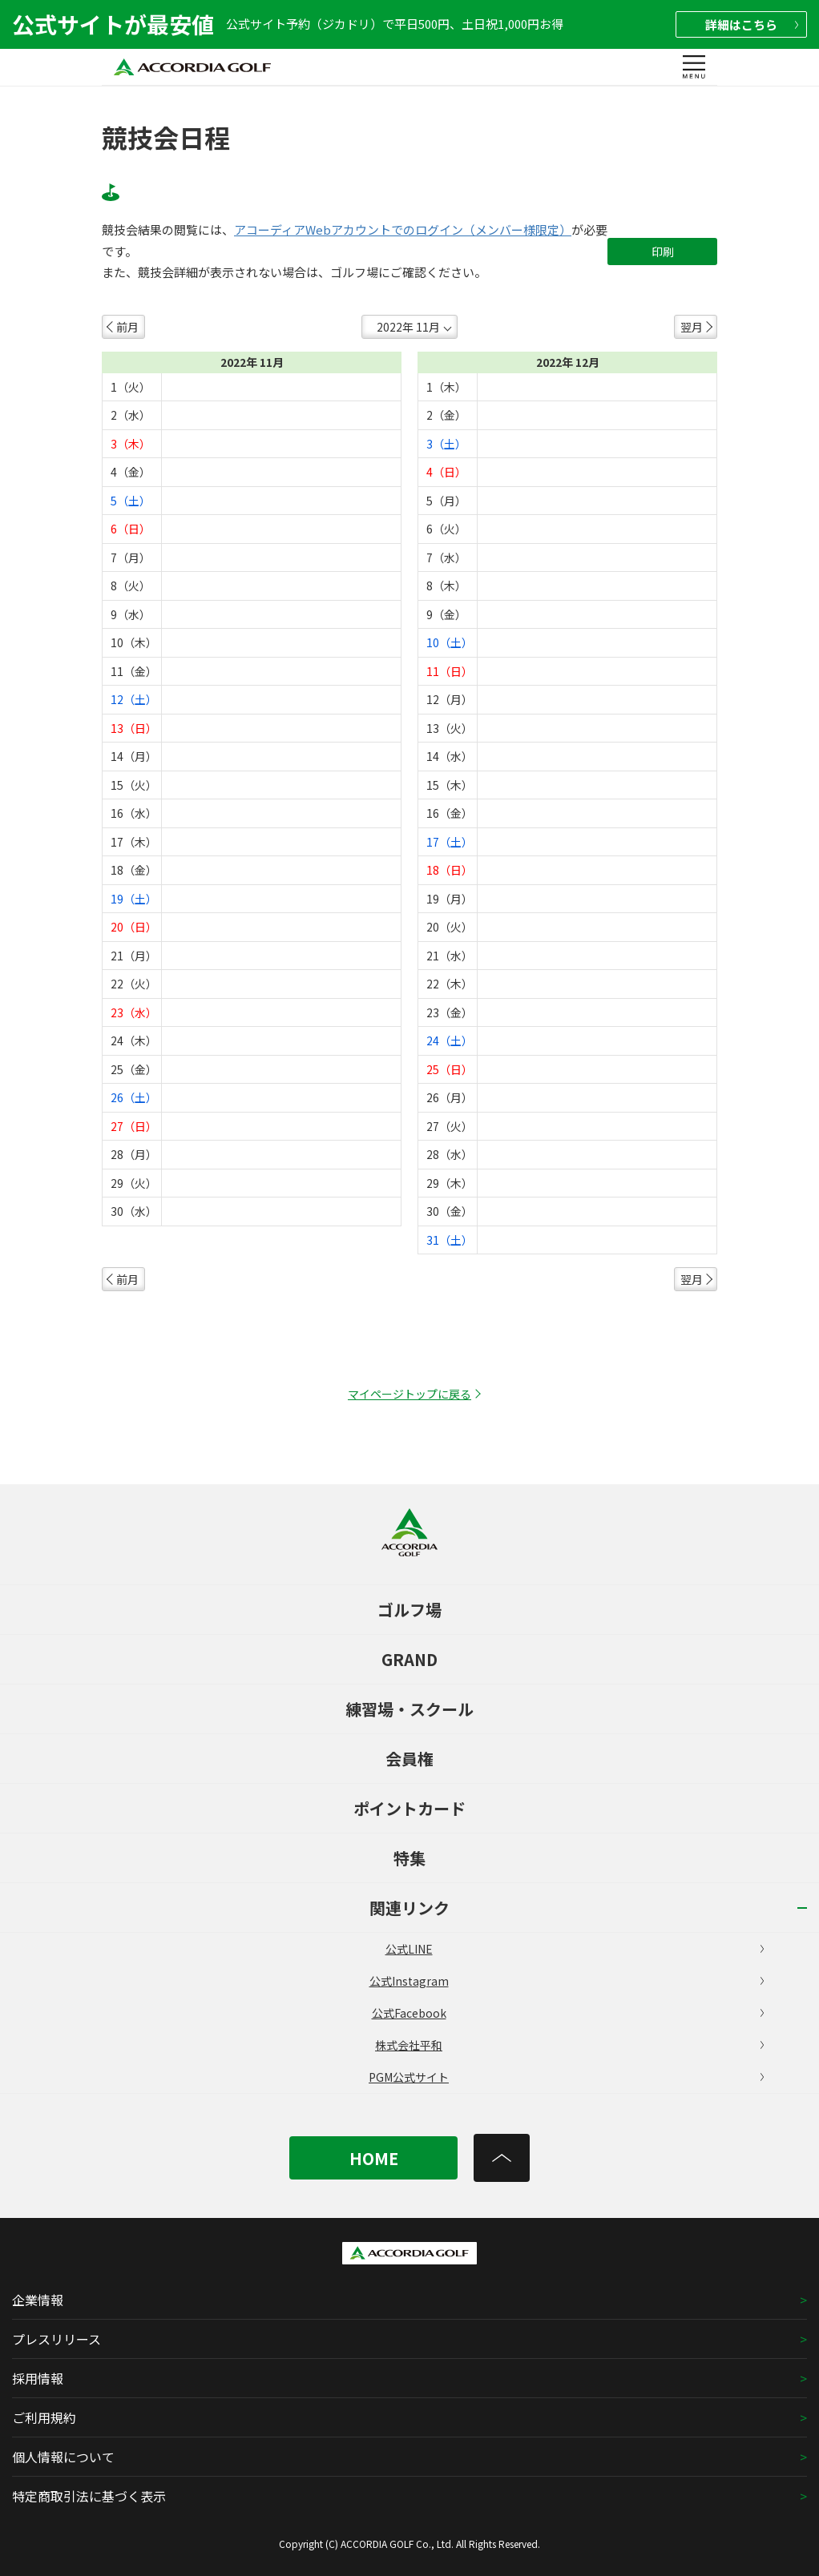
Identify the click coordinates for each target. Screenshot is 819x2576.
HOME (373, 2158)
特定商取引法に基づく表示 (89, 2496)
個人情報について (63, 2456)
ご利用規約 (44, 2417)
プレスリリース (56, 2339)
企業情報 (37, 2299)
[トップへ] (502, 2158)
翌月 (691, 327)
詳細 (751, 24)
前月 (127, 327)
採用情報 (37, 2378)
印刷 (663, 252)
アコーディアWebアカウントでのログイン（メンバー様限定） (402, 230)
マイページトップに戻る (409, 1394)
